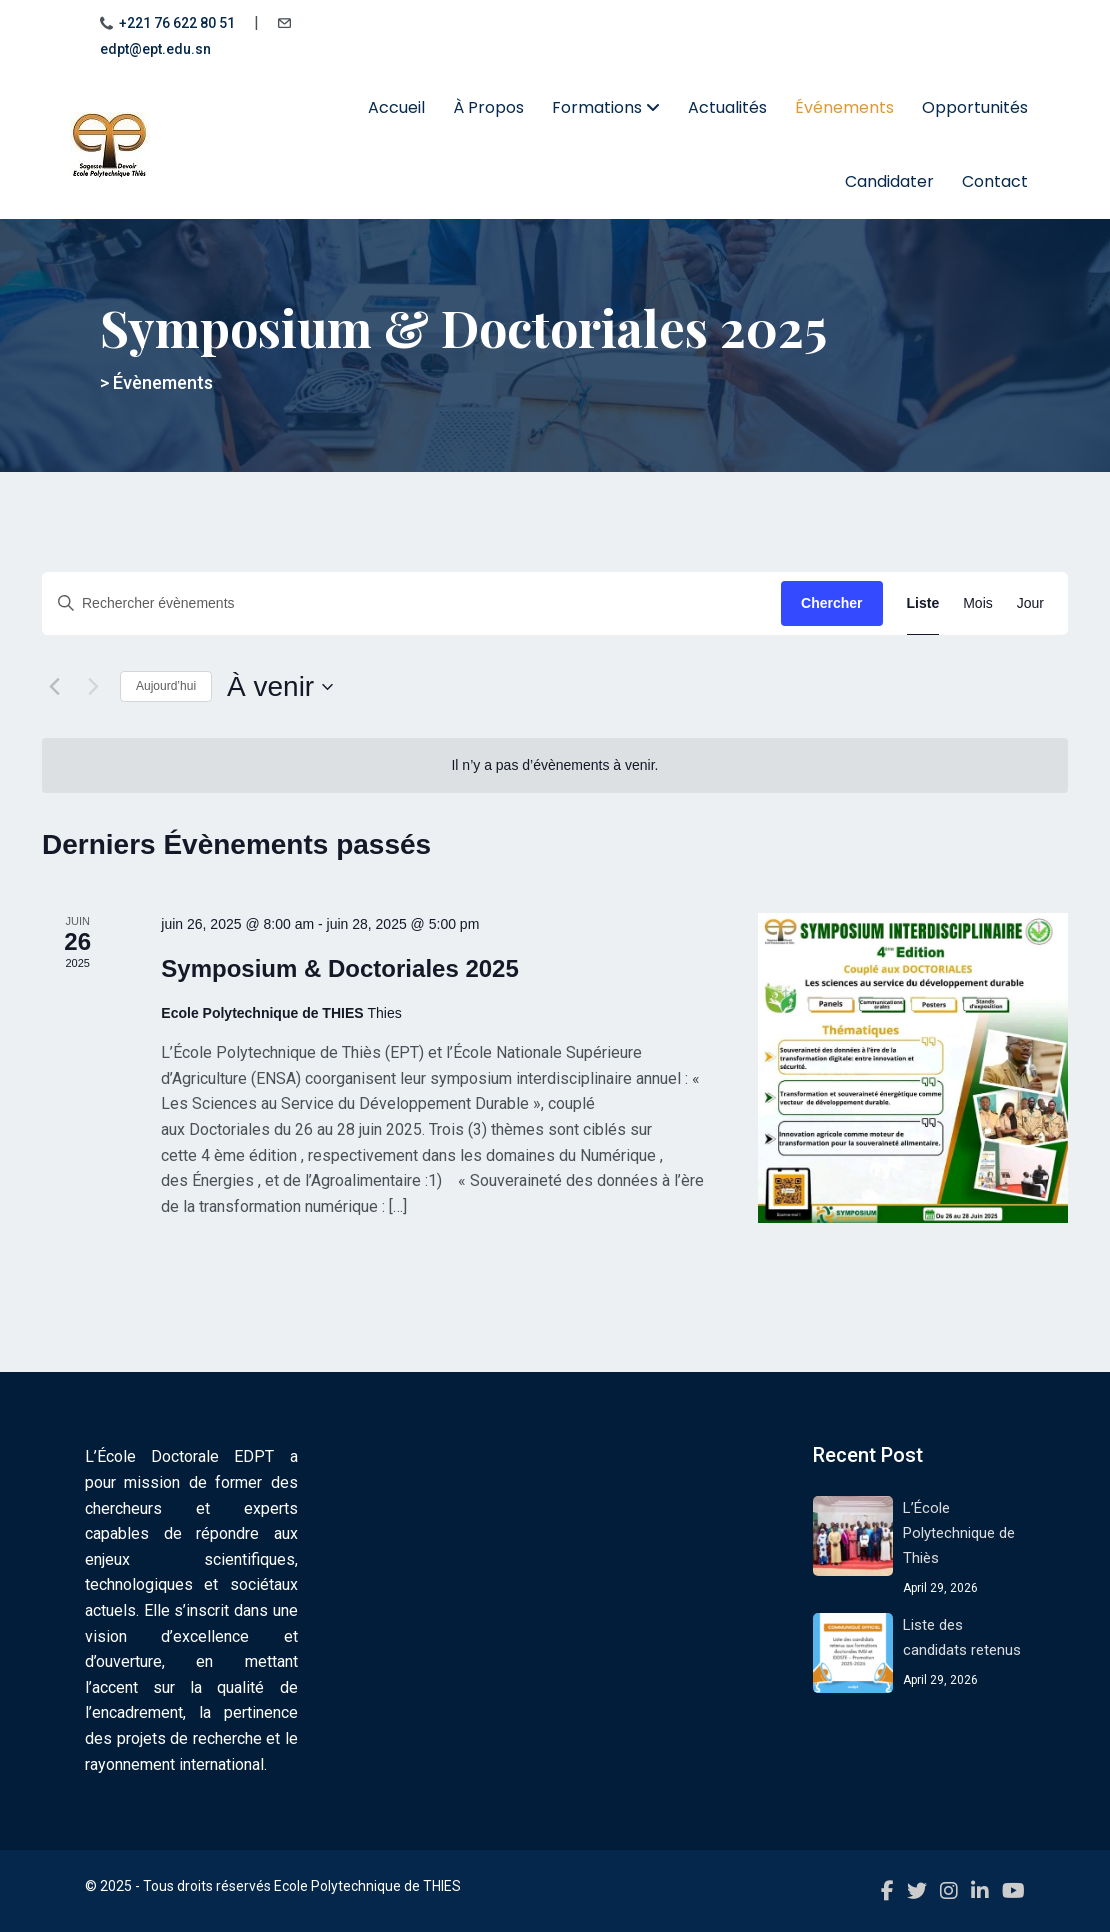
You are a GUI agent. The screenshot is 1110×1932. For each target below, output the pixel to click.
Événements (844, 107)
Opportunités (975, 107)
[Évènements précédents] (54, 687)
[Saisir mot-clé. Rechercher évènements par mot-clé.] (411, 603)
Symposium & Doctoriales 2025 (339, 968)
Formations (606, 107)
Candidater (889, 181)
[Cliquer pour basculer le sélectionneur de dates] (280, 687)
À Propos (488, 107)
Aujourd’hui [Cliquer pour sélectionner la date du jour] (166, 686)
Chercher (831, 603)
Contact (995, 181)
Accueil (396, 107)
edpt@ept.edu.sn (155, 49)
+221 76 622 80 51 (177, 23)
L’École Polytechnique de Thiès (959, 1533)
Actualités (727, 107)
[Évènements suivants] (93, 687)
